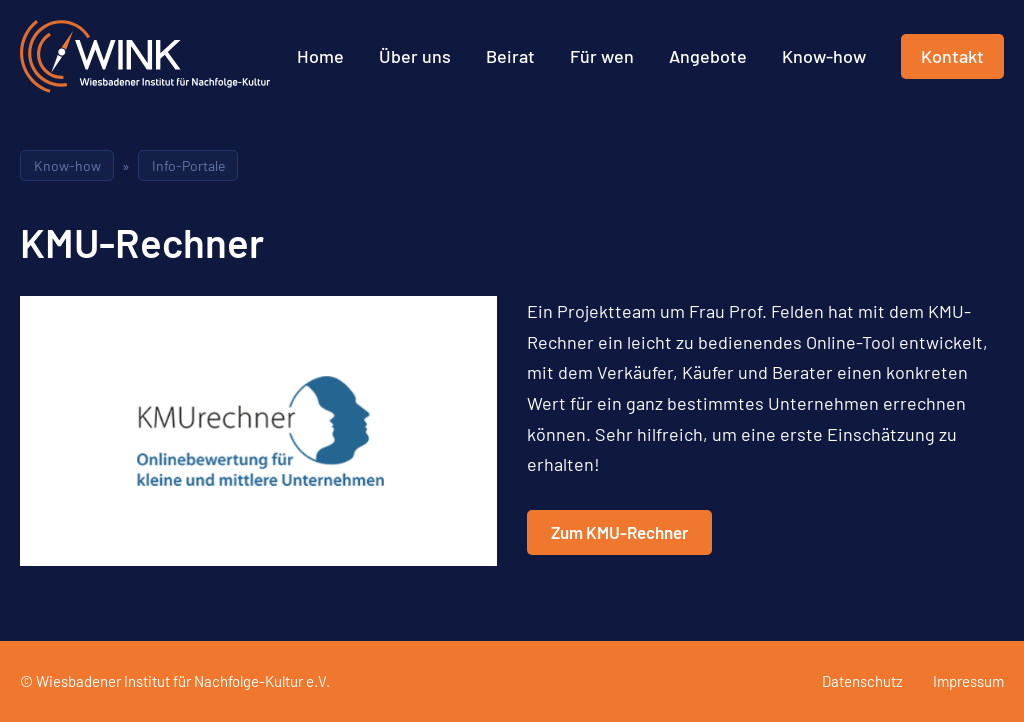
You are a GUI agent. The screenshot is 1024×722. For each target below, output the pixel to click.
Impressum (968, 681)
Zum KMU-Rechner (619, 532)
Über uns (415, 56)
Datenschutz (862, 681)
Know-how (824, 56)
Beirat (510, 56)
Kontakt (952, 56)
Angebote (708, 56)
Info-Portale (188, 165)
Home (320, 56)
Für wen (602, 56)
